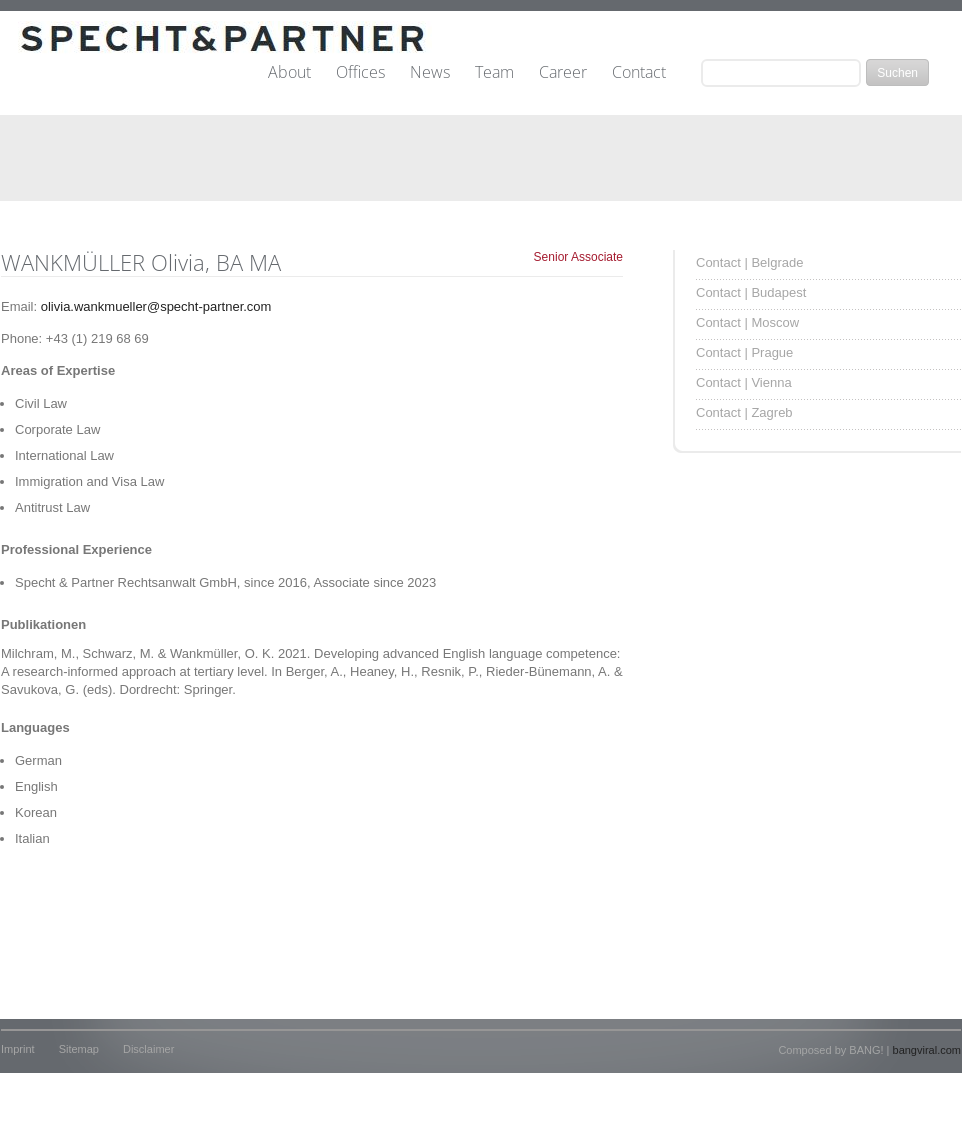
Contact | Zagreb (744, 412)
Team (494, 73)
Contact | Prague (744, 352)
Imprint (18, 1049)
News (430, 73)
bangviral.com (927, 1050)
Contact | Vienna (744, 382)
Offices (360, 73)
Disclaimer (148, 1049)
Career (563, 73)
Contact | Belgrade (749, 262)
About (289, 73)
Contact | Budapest (751, 292)
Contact (639, 73)
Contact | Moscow (747, 322)
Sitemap (79, 1049)
